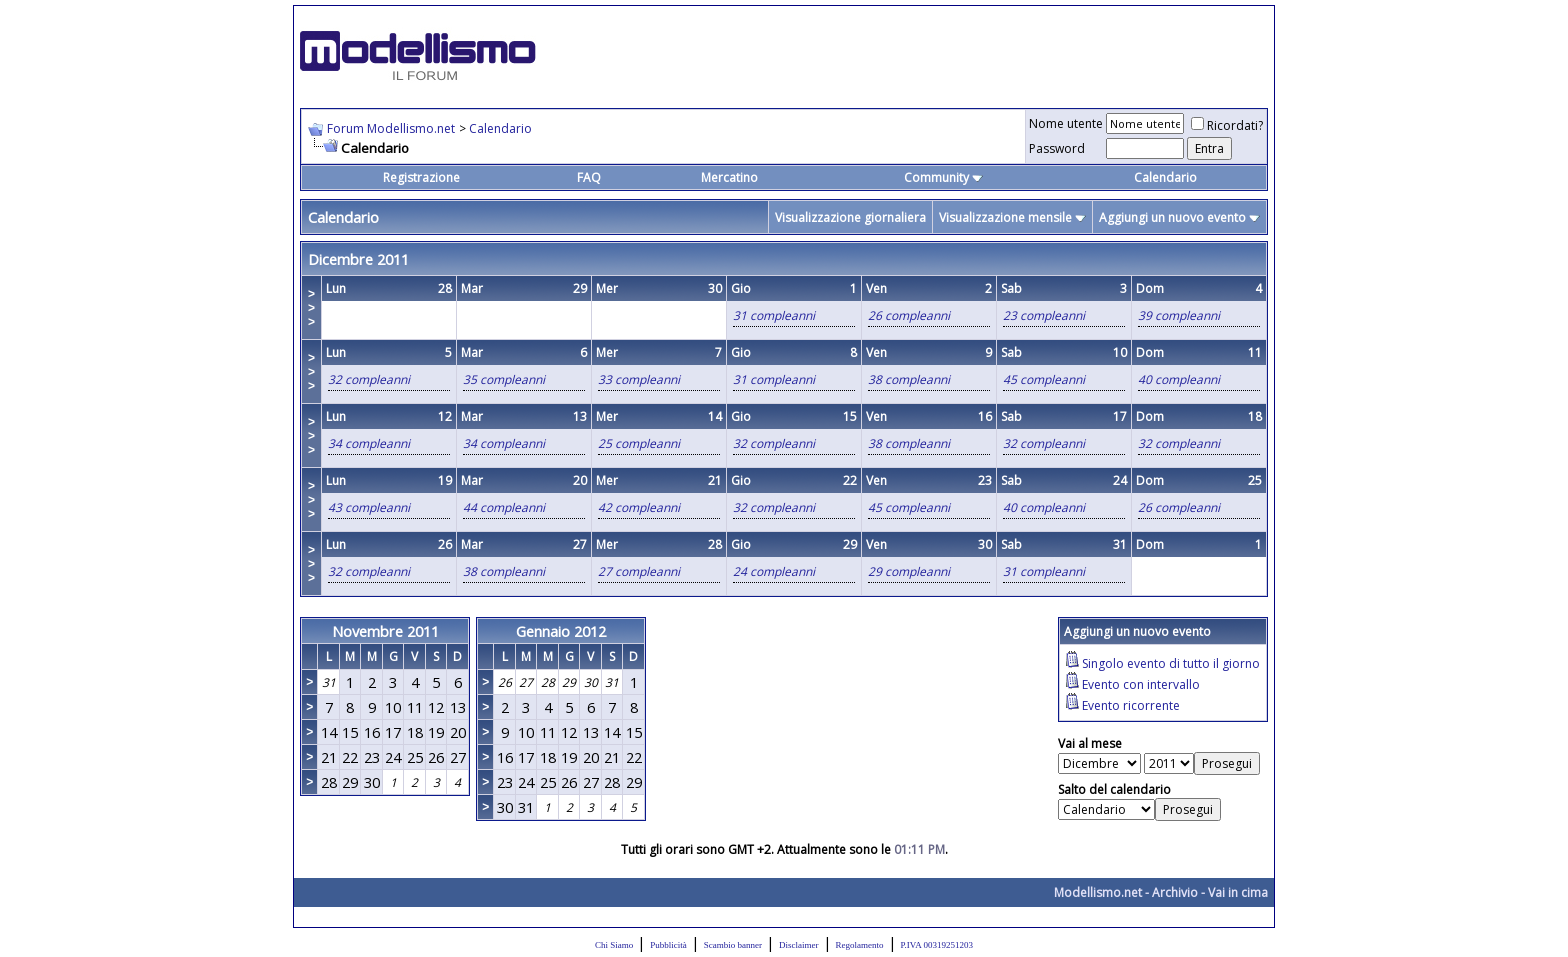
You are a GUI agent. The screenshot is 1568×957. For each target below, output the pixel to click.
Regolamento (860, 945)
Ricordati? (1227, 125)
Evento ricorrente (1131, 705)
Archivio (1175, 892)
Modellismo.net (1098, 892)
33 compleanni (639, 379)
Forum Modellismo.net (391, 128)
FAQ (589, 177)
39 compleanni (1179, 315)
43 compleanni (369, 507)
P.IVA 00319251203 (937, 945)
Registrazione (421, 177)
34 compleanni (369, 443)
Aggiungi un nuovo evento (1172, 217)
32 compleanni (369, 379)
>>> (311, 308)
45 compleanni (1044, 379)
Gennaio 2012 (561, 631)
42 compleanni (639, 507)
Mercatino (729, 177)
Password (1057, 148)
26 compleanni (909, 315)
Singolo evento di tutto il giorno (1171, 663)
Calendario (500, 128)
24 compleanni (774, 571)
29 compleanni (909, 571)
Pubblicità (668, 945)
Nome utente (1066, 123)
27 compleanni (639, 571)
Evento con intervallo (1141, 684)
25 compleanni (639, 443)
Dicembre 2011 (358, 259)
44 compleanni (504, 507)
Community (943, 177)
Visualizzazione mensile (1005, 217)
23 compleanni (1044, 315)
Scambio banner (733, 945)
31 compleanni (774, 315)
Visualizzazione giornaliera (850, 217)
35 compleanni (504, 379)
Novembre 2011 (385, 631)
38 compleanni (909, 379)
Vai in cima (1238, 892)
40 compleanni (1179, 379)
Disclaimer (799, 945)
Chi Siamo (614, 945)
